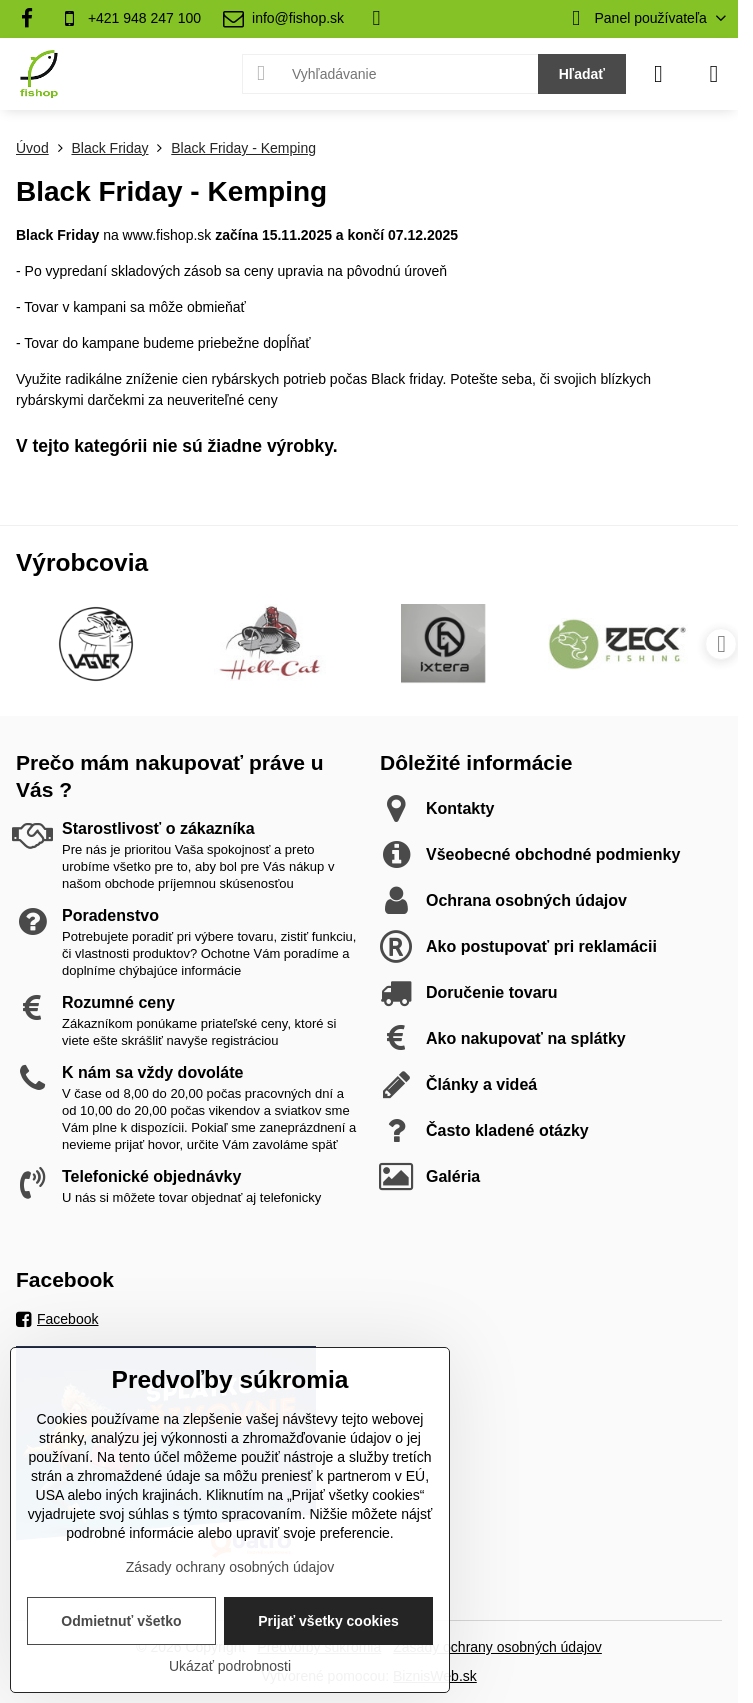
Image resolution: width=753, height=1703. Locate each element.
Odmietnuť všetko (121, 1621)
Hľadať (582, 74)
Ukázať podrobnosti (230, 1666)
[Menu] (714, 74)
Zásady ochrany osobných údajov (497, 1647)
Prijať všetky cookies (328, 1621)
